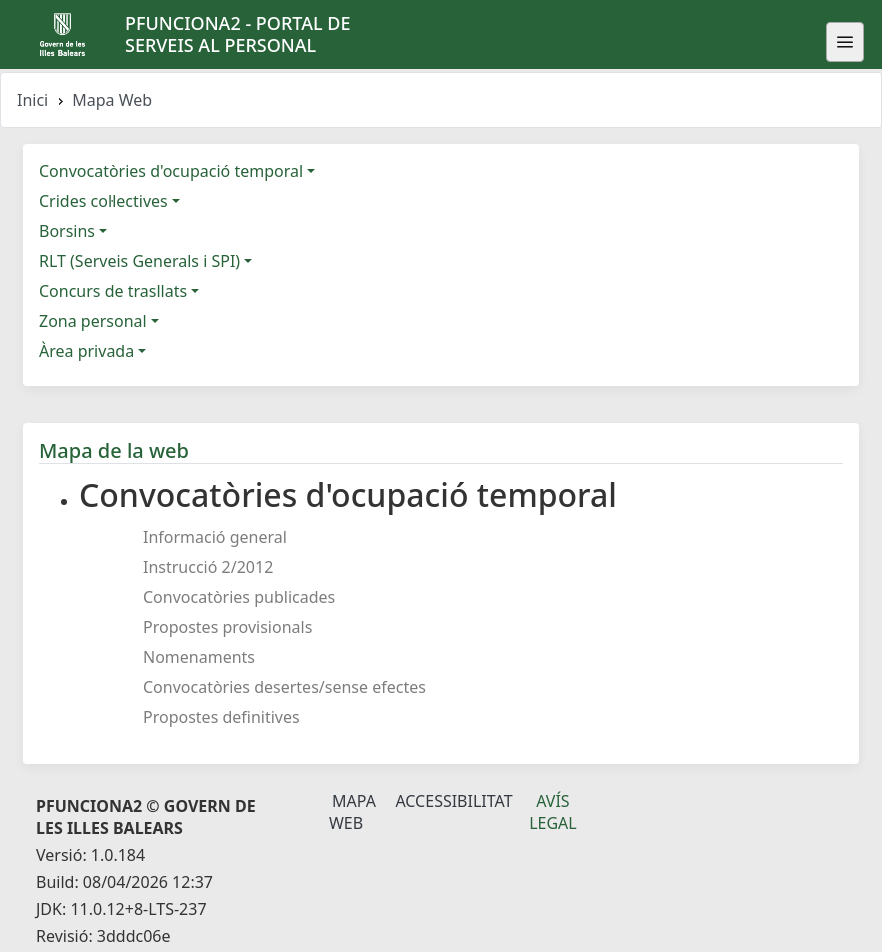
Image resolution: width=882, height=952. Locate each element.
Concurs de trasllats (113, 291)
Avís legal (553, 812)
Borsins (67, 231)
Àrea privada (86, 351)
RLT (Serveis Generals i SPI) (139, 261)
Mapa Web (352, 812)
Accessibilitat (453, 801)
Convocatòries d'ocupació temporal (171, 171)
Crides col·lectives (103, 201)
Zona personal (93, 321)
